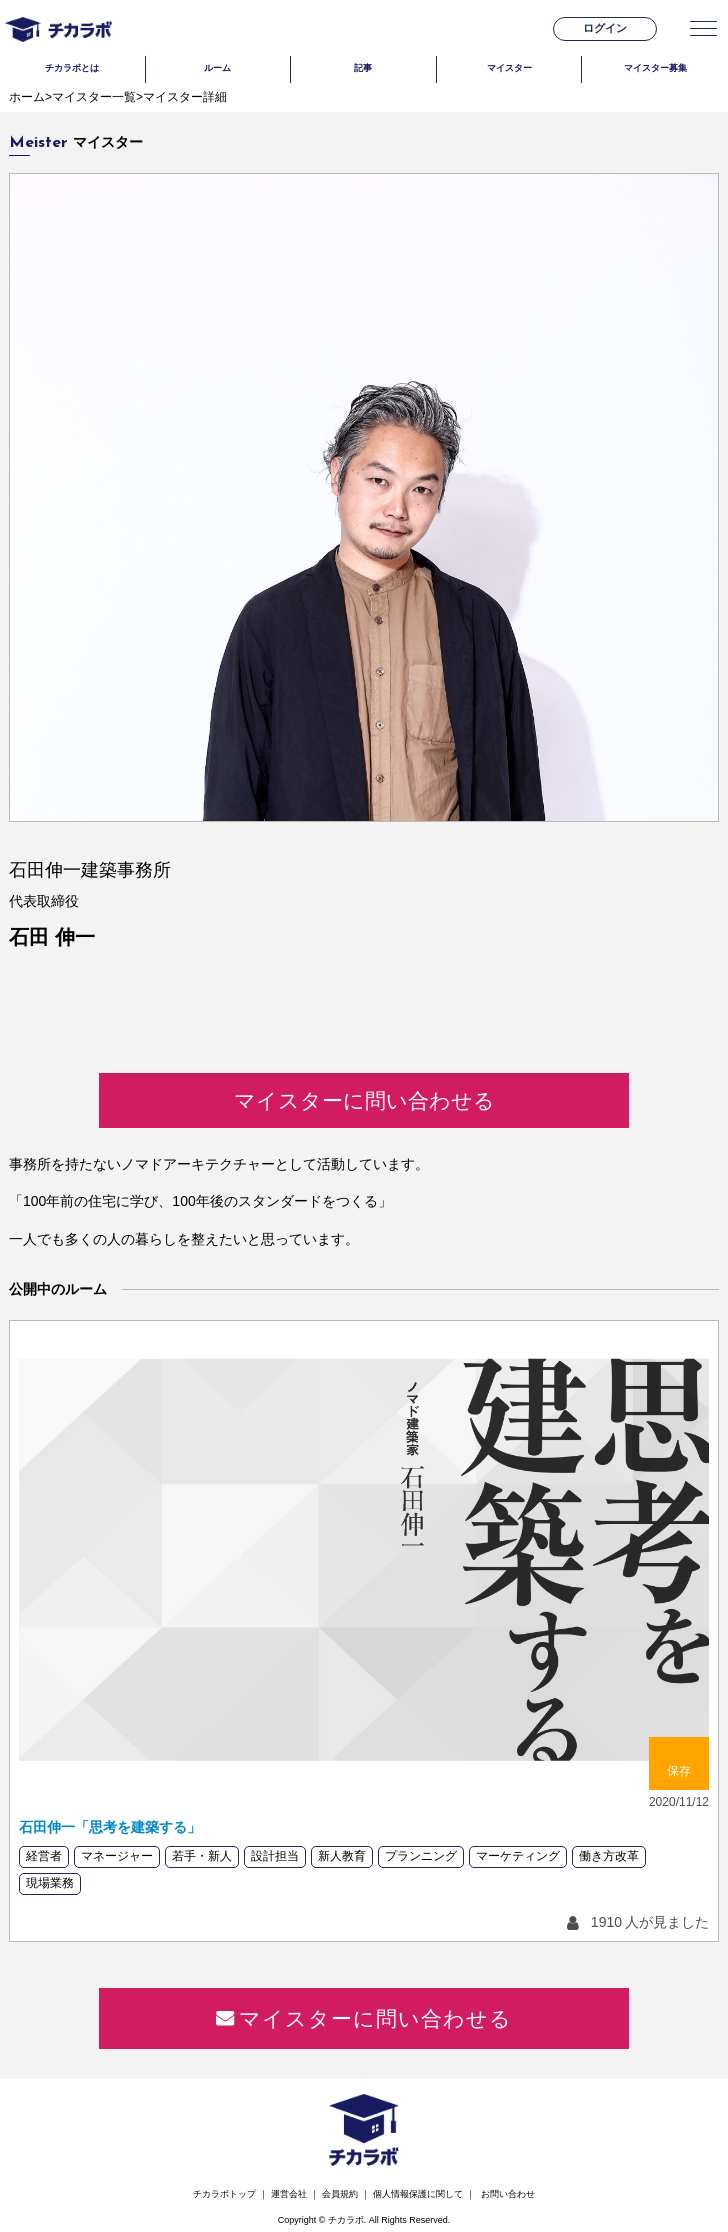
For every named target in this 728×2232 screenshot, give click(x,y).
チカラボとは (72, 68)
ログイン (605, 28)
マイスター (509, 68)
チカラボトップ (224, 2194)
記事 (363, 68)
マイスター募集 (655, 68)
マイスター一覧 (94, 97)
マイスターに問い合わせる (364, 1100)
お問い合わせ (508, 2194)
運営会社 (289, 2194)
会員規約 (340, 2194)
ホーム (27, 97)
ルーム (217, 68)
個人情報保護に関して (418, 2194)
